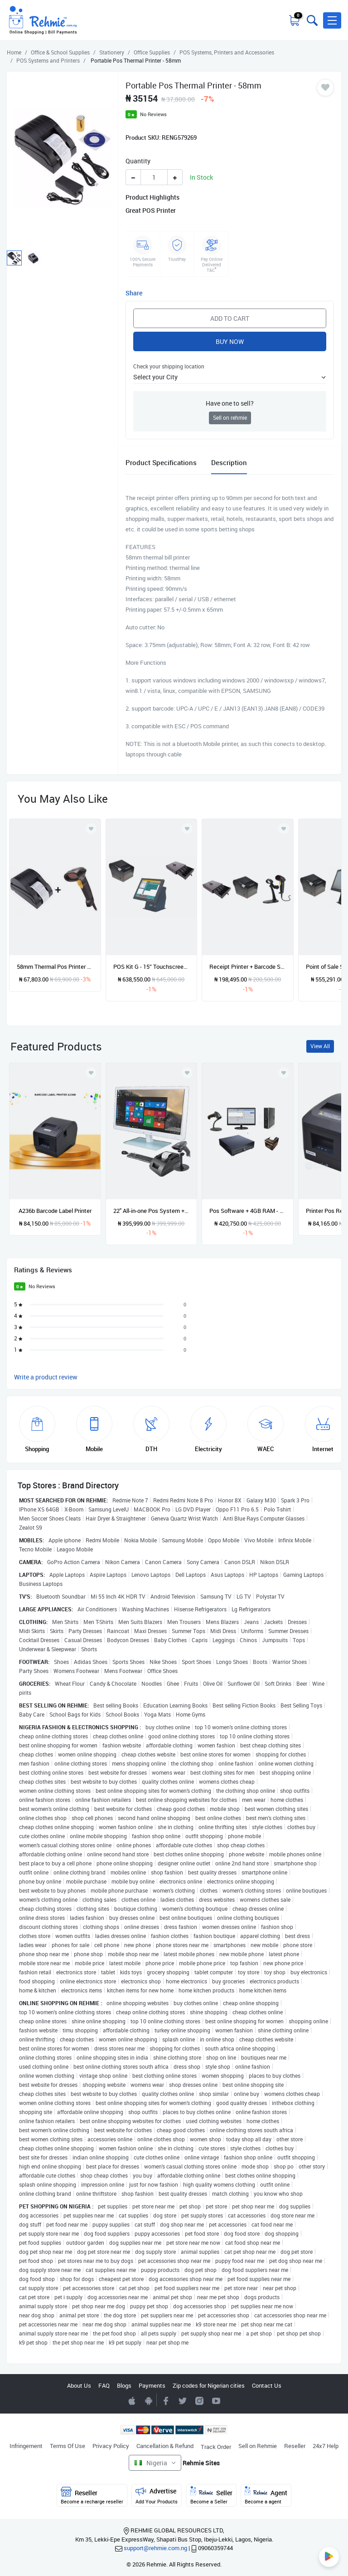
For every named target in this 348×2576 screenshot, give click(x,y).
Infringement (26, 2446)
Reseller (294, 2446)
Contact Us (266, 2385)
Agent (266, 2495)
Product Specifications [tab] (161, 462)
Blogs (124, 2385)
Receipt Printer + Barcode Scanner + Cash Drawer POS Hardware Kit (247, 966)
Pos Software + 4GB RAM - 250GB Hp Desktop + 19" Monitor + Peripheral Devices (247, 1211)
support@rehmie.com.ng (155, 2548)
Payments (152, 2385)
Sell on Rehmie (257, 2446)
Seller (211, 2495)
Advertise (156, 2495)
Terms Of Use (67, 2446)
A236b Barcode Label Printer (55, 1211)
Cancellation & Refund (164, 2446)
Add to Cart (229, 318)
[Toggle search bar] (311, 20)
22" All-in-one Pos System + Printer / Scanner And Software (151, 1211)
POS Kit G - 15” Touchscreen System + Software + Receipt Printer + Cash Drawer (151, 966)
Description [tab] (229, 462)
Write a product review (45, 1377)
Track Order (216, 2447)
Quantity (138, 161)
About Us (79, 2385)
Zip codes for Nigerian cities (209, 2385)
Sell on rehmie (230, 418)
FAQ (104, 2385)
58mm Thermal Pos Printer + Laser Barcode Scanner (55, 966)
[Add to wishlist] (91, 1072)
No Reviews (153, 114)
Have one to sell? (230, 403)
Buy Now (230, 341)
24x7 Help (325, 2446)
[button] (332, 20)
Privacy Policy (110, 2446)
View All (320, 1046)
